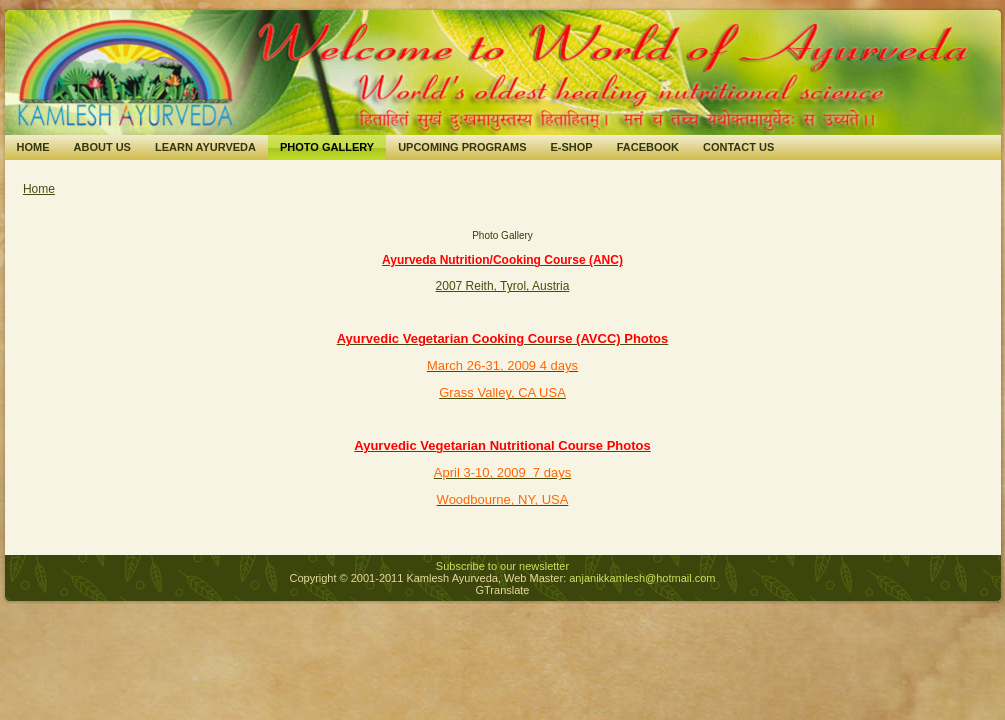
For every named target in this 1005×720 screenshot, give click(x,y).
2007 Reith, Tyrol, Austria (503, 286)
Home (39, 189)
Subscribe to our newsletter (502, 566)
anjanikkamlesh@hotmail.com (642, 578)
